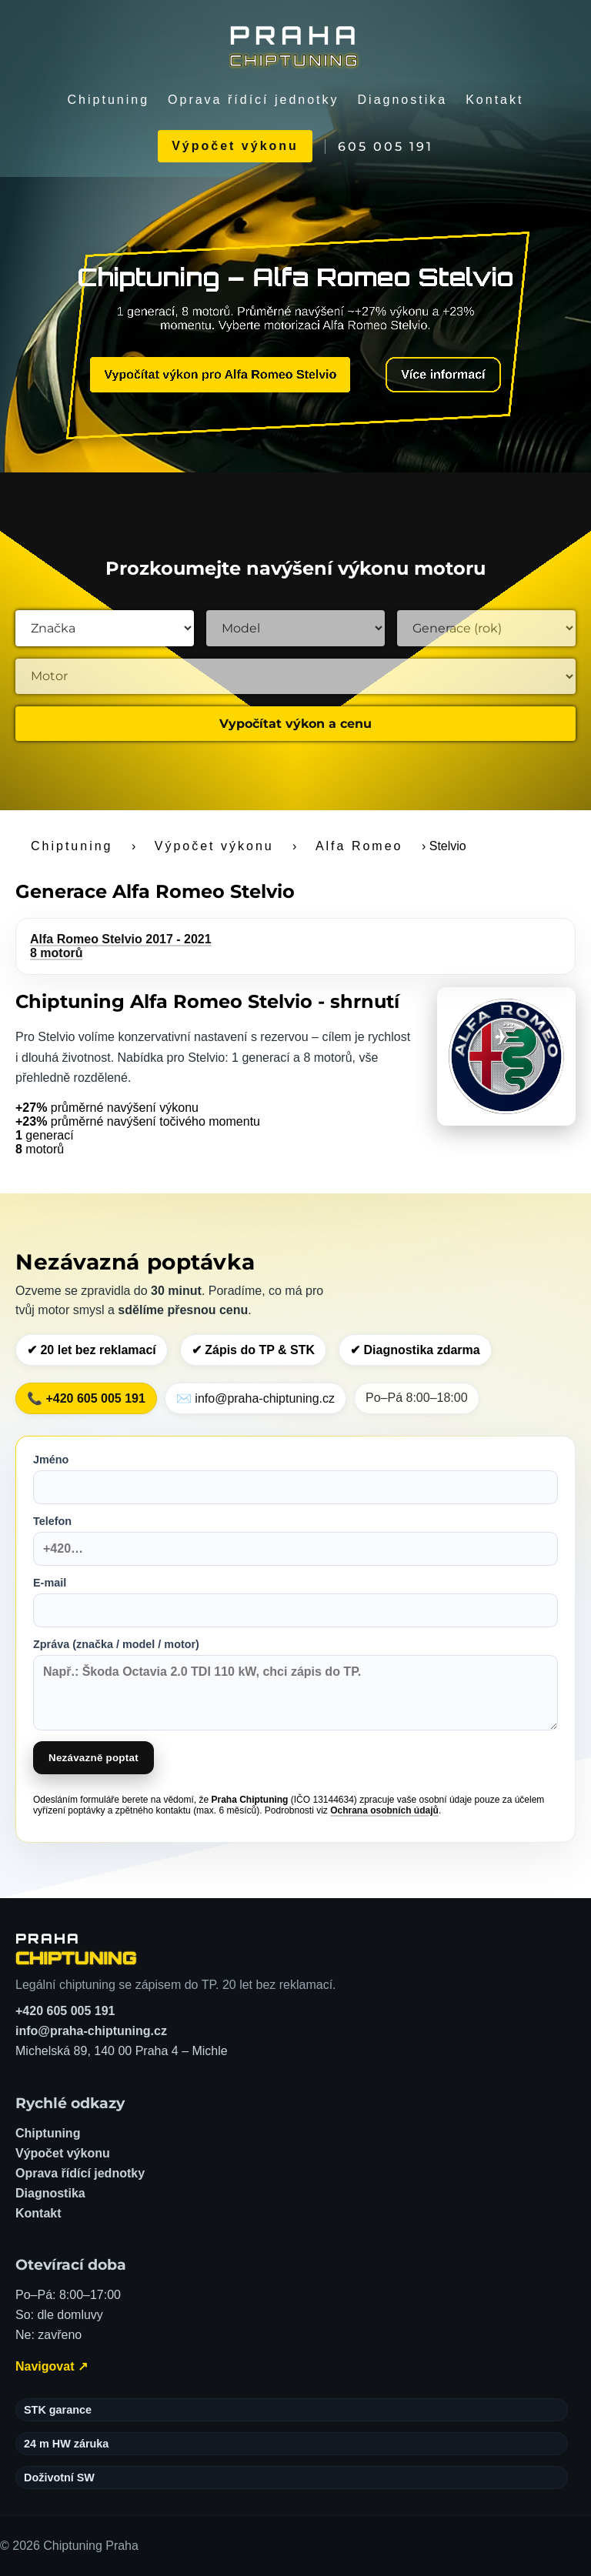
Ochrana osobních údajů (384, 1810)
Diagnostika (403, 99)
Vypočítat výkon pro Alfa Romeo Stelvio (220, 374)
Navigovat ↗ (51, 2366)
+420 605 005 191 (65, 2010)
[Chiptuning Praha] (295, 44)
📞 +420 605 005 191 (86, 1398)
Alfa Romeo (359, 846)
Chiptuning (109, 99)
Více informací (443, 374)
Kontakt (494, 99)
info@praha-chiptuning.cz (91, 2030)
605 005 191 (385, 146)
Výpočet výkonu (235, 145)
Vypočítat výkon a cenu (295, 723)
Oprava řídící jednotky (253, 99)
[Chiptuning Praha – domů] (76, 1949)
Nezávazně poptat (93, 1757)
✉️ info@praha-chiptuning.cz (255, 1398)
